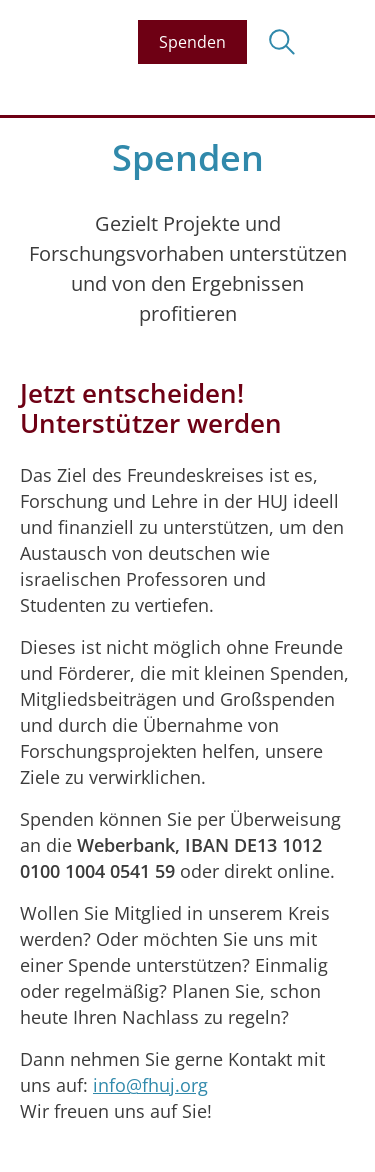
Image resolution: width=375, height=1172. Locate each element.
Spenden (192, 42)
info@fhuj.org (150, 1085)
